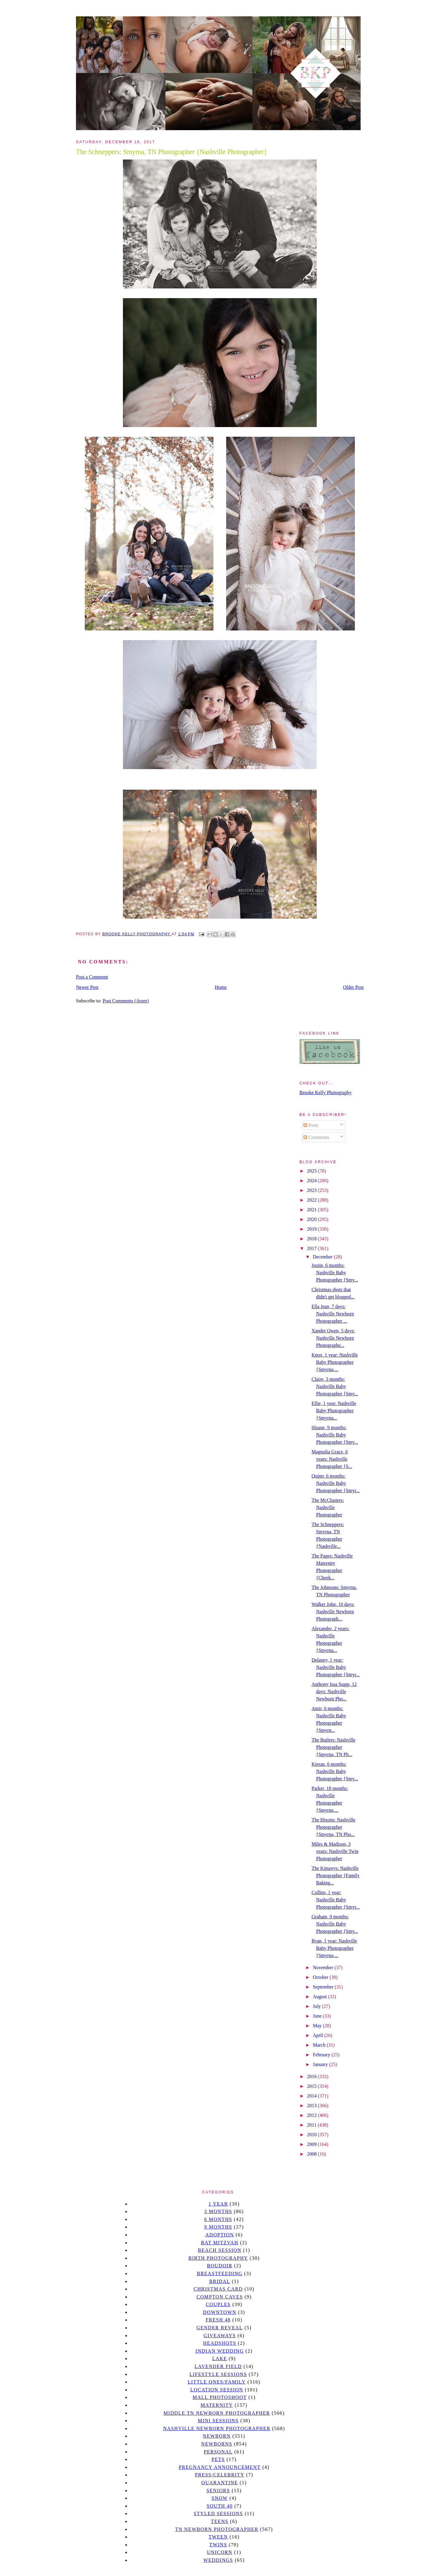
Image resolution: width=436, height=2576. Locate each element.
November (324, 1967)
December (323, 1256)
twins (218, 2544)
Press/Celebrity (220, 2474)
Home (221, 987)
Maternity (216, 2405)
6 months (218, 2219)
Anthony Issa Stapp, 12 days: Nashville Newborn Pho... (334, 1691)
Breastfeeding (220, 2273)
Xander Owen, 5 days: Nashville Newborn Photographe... (333, 1338)
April (318, 2035)
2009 (312, 2144)
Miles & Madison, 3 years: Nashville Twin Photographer (335, 1851)
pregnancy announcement (220, 2467)
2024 (312, 1180)
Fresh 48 (218, 2319)
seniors (218, 2490)
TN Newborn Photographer (216, 2529)
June (318, 2015)
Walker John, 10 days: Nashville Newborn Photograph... (333, 1611)
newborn (217, 2436)
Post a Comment (92, 976)
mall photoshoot (220, 2397)
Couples (218, 2304)
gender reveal (220, 2327)
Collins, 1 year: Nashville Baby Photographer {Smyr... (336, 1900)
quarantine (219, 2482)
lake (219, 2358)
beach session (219, 2250)
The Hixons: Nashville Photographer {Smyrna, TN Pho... (333, 1827)
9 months (218, 2226)
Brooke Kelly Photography (325, 1092)
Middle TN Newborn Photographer (217, 2413)
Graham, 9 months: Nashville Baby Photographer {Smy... (335, 1924)
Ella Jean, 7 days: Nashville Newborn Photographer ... (333, 1314)
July (317, 2006)
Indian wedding (220, 2351)
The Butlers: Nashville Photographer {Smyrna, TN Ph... (333, 1747)
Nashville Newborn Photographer (216, 2428)
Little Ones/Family (217, 2381)
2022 (312, 1199)
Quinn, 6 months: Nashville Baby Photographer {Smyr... (336, 1483)
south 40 (219, 2506)
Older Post (353, 987)
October (321, 1977)
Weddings (218, 2560)
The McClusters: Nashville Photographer (328, 1507)
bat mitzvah (219, 2242)
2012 (312, 2115)
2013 (312, 2105)
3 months (218, 2211)
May (318, 2025)
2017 (312, 1248)
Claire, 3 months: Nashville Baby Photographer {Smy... (335, 1386)
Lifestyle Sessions (218, 2374)
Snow (220, 2498)
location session (216, 2389)
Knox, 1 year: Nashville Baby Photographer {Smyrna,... (335, 1362)
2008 (312, 2154)
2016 (312, 2076)
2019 (312, 1229)
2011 (312, 2124)
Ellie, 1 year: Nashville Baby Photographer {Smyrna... (334, 1410)
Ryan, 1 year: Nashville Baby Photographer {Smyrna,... (334, 1948)
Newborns (217, 2443)
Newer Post (87, 987)
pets (218, 2459)
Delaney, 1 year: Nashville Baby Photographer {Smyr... (336, 1667)
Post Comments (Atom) (126, 1000)
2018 (312, 1238)
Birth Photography (218, 2258)
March (320, 2045)
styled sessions (218, 2513)
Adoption (219, 2234)
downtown (219, 2312)
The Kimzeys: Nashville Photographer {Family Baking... (335, 1875)
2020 (312, 1219)
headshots (219, 2343)
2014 (312, 2095)
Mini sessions (218, 2420)
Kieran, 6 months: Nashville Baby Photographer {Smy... (335, 1771)
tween (218, 2536)
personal (218, 2451)
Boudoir (219, 2265)
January (321, 2064)
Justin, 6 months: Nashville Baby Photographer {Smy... (335, 1272)
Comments (316, 1137)
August (320, 1996)
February (322, 2054)
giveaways (219, 2335)
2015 (312, 2086)
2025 (312, 1170)
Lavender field (218, 2366)
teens (220, 2521)
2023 (312, 1190)
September (324, 1986)
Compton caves (220, 2296)
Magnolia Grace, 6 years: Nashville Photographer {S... (332, 1459)
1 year (218, 2203)
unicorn (219, 2552)
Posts (311, 1125)
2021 (312, 1209)
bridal (219, 2281)
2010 (312, 2134)
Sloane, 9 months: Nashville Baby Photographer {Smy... (335, 1435)
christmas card (218, 2288)
